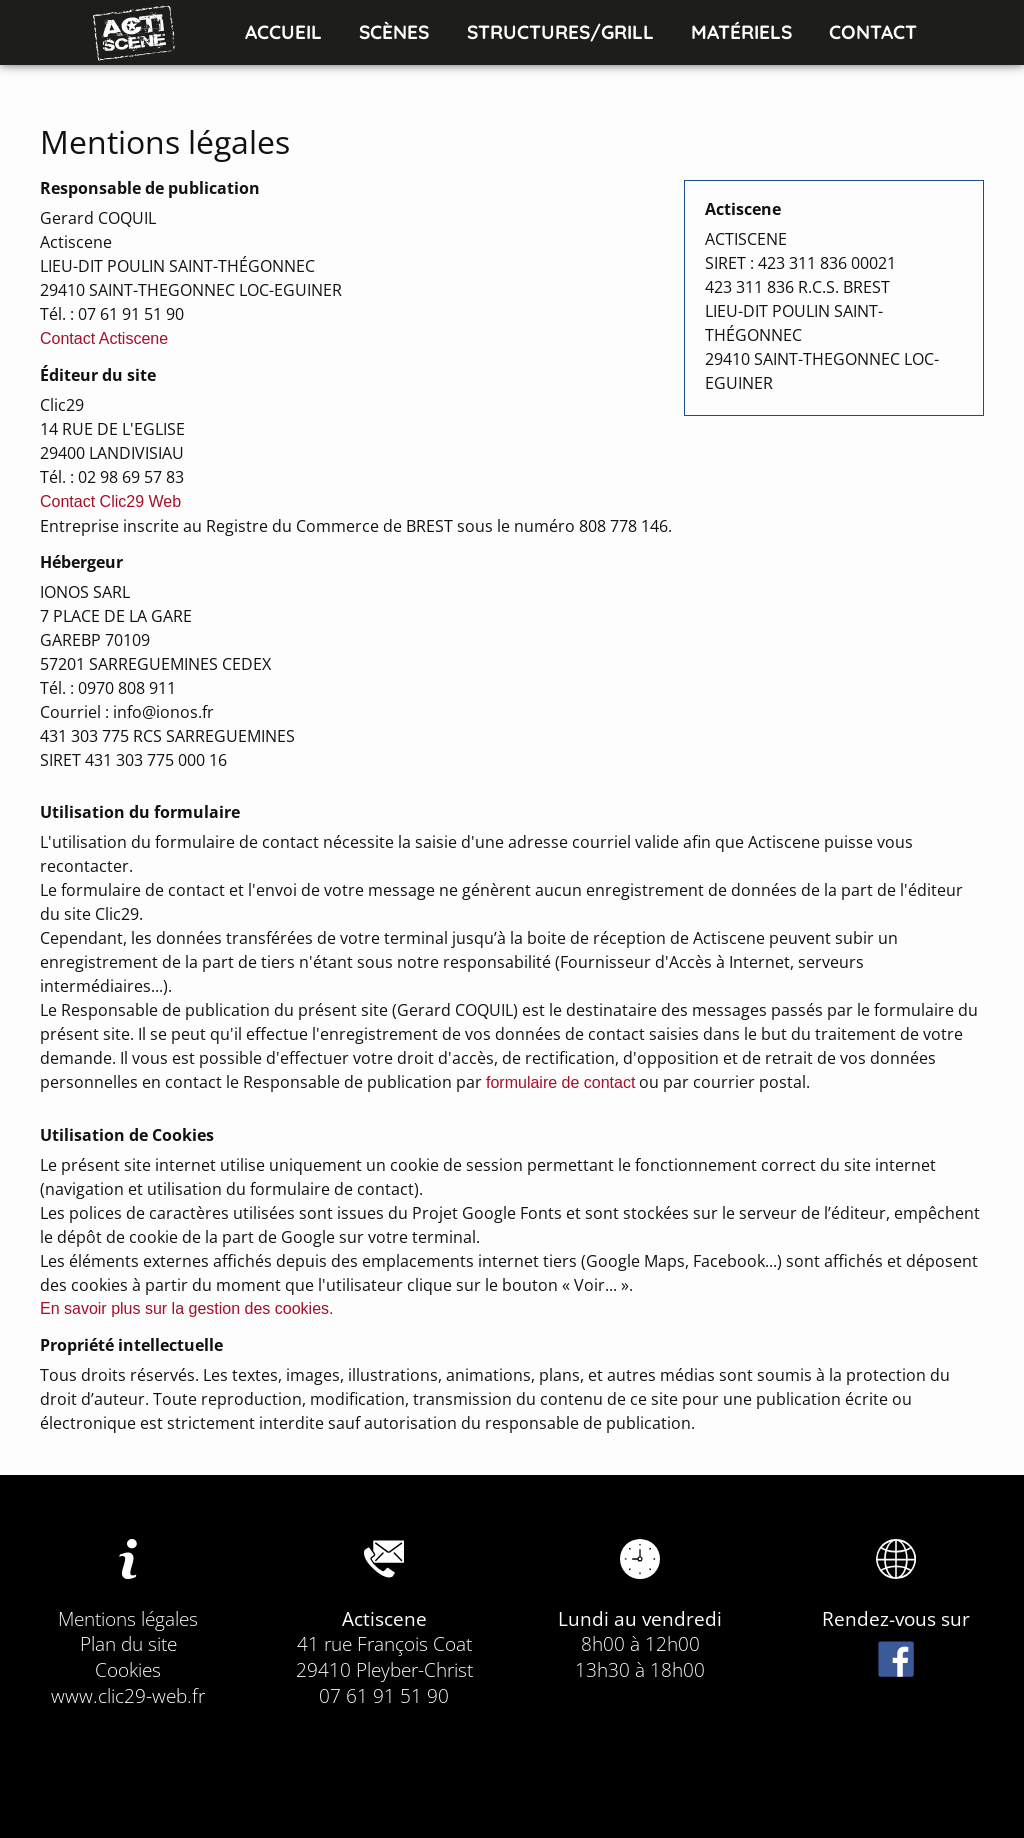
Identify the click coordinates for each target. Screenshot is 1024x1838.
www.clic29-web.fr (128, 1695)
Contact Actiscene (104, 338)
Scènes (394, 32)
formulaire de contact (560, 1082)
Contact (873, 32)
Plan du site (128, 1643)
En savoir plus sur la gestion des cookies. (186, 1308)
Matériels (741, 32)
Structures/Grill (560, 32)
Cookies (128, 1669)
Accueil (283, 32)
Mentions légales (128, 1618)
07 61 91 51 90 (384, 1695)
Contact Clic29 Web (110, 501)
